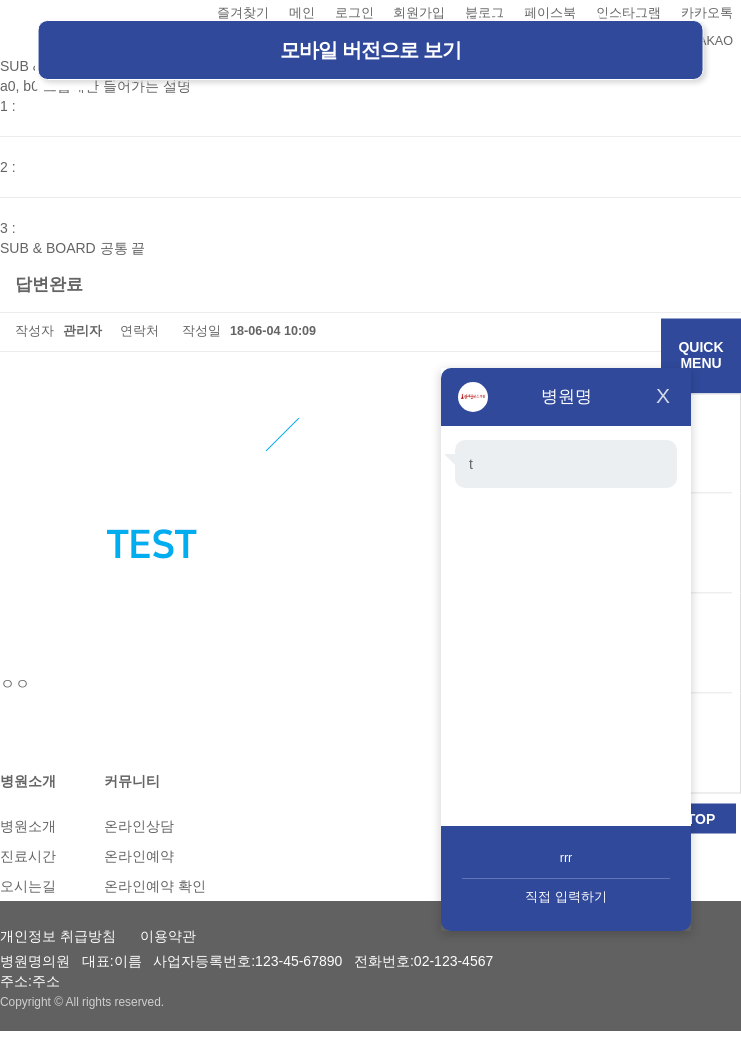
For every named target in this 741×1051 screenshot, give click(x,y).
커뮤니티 (132, 781)
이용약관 (168, 936)
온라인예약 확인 (155, 886)
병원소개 (28, 781)
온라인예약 (139, 856)
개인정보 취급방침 (58, 936)
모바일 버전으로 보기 (370, 50)
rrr (566, 858)
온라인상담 (139, 826)
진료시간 (28, 856)
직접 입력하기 (566, 897)
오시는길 (28, 886)
